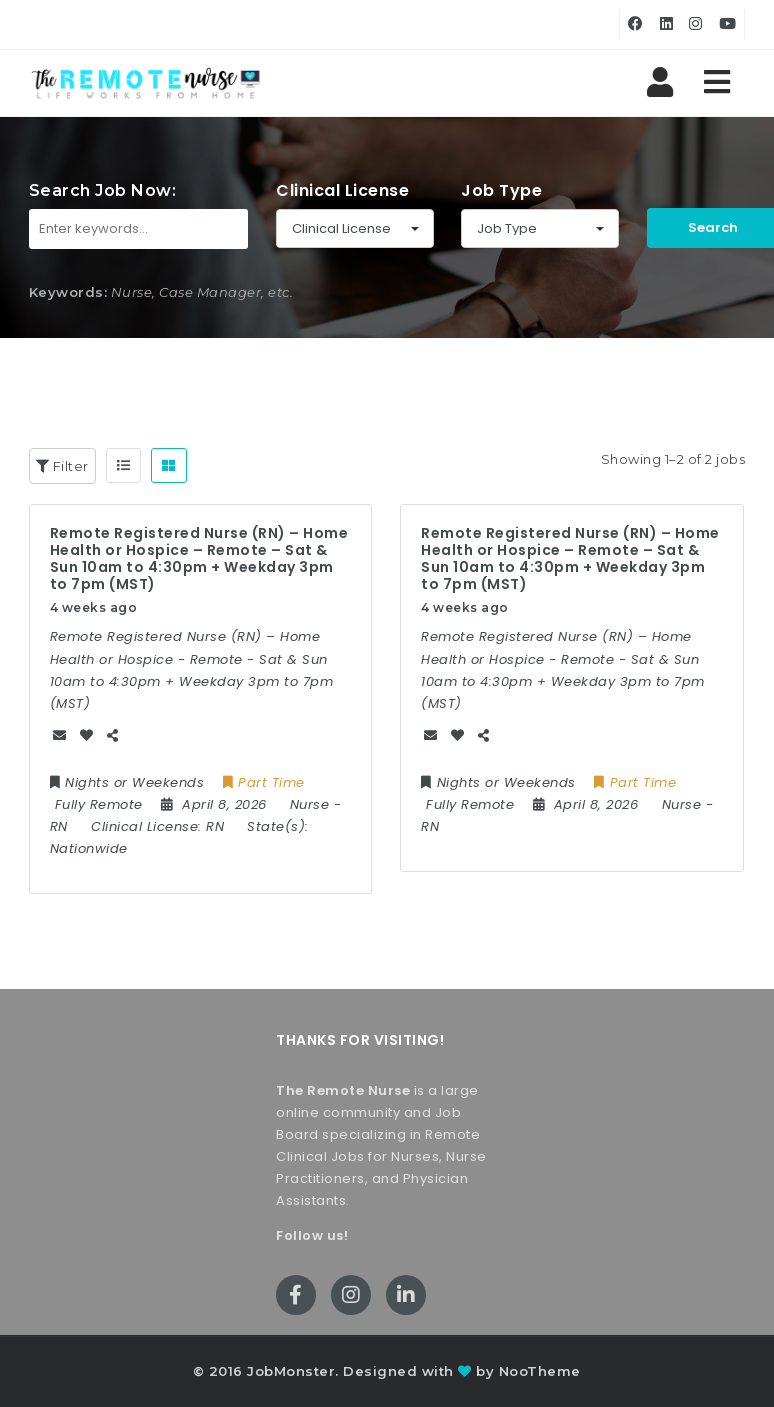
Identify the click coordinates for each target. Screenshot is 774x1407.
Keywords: (68, 292)
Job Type (501, 190)
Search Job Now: (103, 190)
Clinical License (342, 190)
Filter (62, 466)
